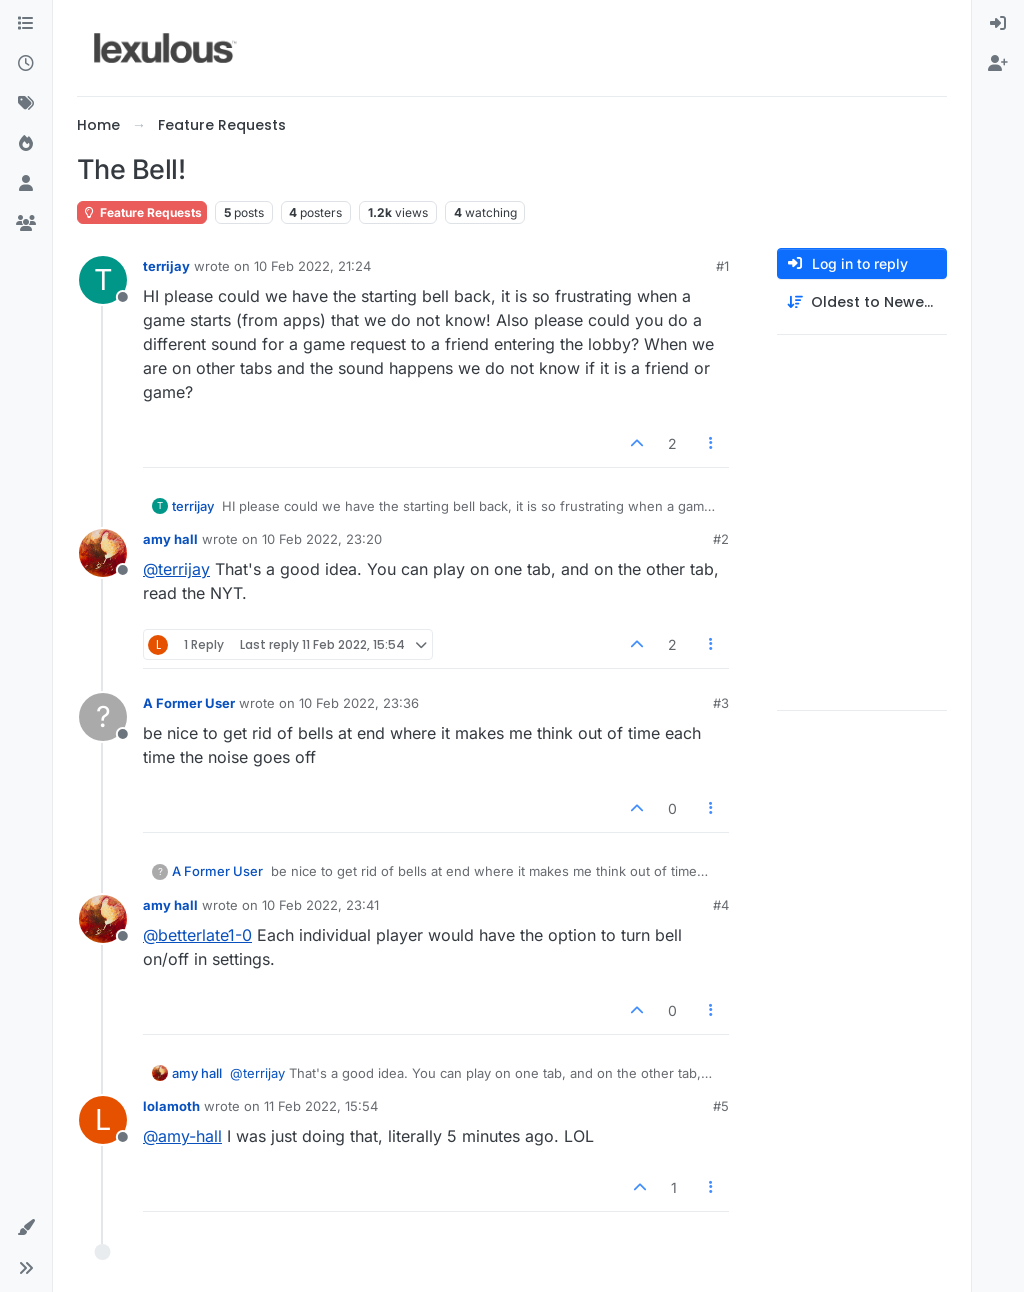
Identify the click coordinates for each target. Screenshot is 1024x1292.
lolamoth (171, 1106)
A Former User (189, 703)
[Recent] (26, 64)
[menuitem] (998, 24)
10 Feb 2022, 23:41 (320, 905)
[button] (26, 1228)
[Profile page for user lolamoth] (103, 1120)
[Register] (998, 64)
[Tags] (26, 104)
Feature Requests (142, 212)
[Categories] (26, 24)
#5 (721, 1106)
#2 (721, 539)
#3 (721, 703)
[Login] (998, 24)
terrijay (166, 266)
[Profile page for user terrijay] (103, 280)
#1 (722, 266)
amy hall (170, 539)
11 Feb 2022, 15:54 (321, 1106)
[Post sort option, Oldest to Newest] (862, 302)
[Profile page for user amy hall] (103, 553)
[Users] (26, 184)
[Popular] (26, 144)
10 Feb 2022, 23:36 (359, 703)
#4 (721, 905)
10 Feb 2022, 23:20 (322, 539)
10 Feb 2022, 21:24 (312, 266)
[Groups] (26, 224)
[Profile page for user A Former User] (103, 717)
